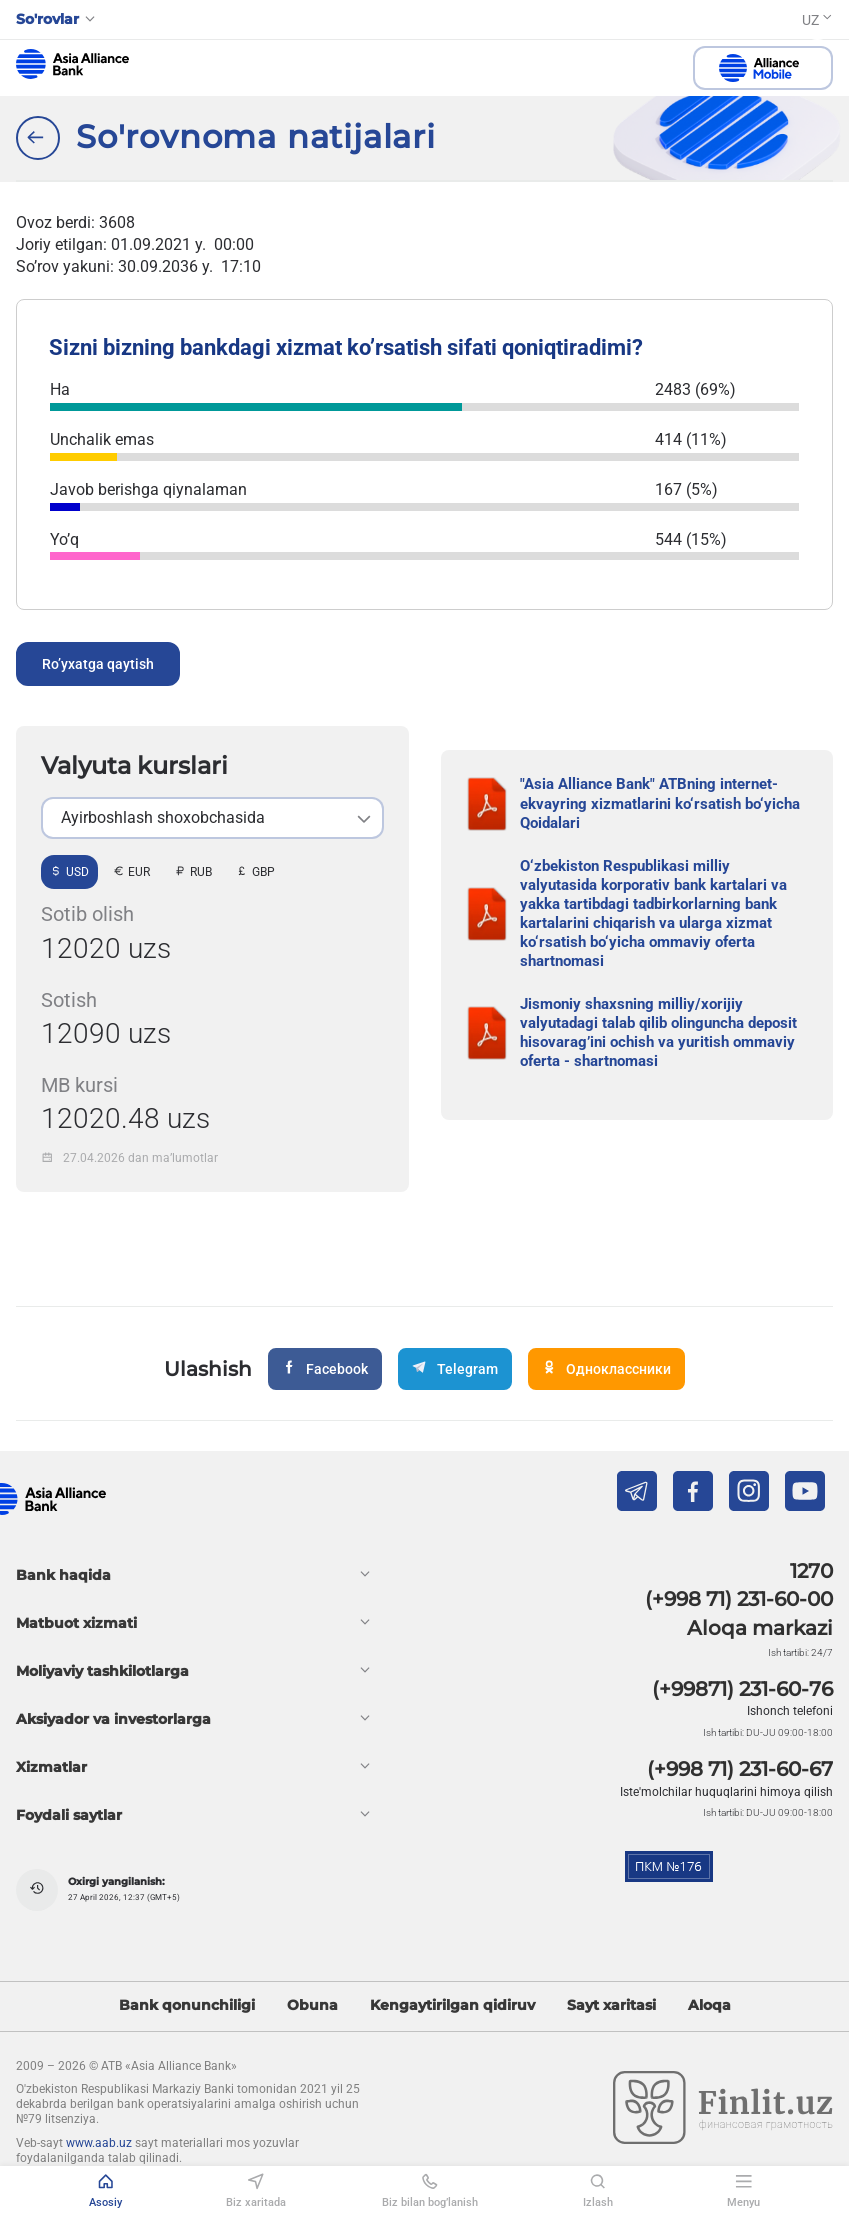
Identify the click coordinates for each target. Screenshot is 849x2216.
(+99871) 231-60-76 (742, 1689)
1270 (811, 1571)
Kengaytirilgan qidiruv (452, 2005)
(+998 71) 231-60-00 (739, 1599)
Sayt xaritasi (611, 2005)
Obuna (312, 2005)
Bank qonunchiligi (187, 2005)
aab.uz (72, 64)
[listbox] (212, 818)
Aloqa (709, 2005)
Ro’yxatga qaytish (98, 664)
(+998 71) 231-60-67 (740, 1769)
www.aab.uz (99, 2143)
